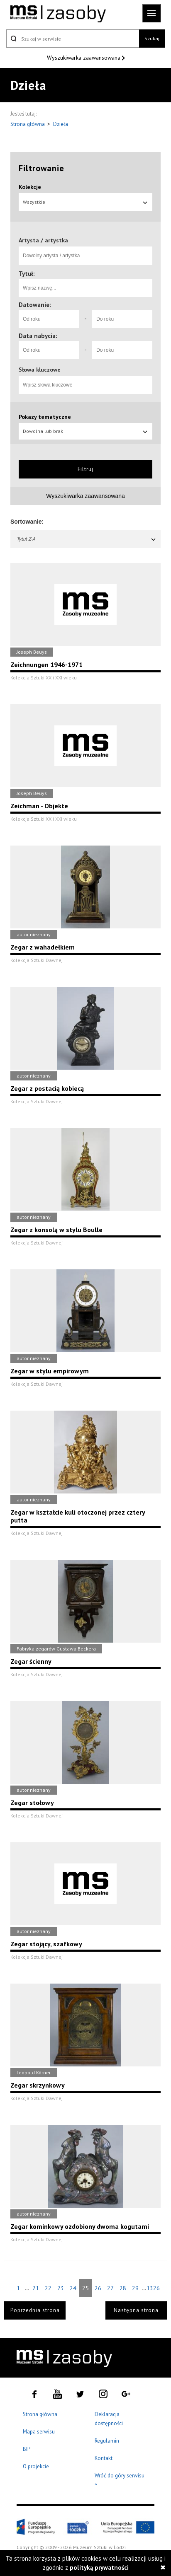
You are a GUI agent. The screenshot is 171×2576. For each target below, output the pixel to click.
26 (98, 2288)
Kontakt (103, 2458)
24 (73, 2288)
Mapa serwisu (39, 2431)
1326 (153, 2288)
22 (48, 2288)
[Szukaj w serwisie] (72, 38)
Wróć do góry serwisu (119, 2480)
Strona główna (28, 124)
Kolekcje (30, 187)
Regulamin (107, 2440)
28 (123, 2288)
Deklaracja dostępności (109, 2419)
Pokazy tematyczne (45, 416)
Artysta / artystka (43, 240)
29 (135, 2288)
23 (60, 2288)
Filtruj (85, 469)
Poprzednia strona (35, 2310)
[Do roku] (122, 319)
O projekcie (36, 2466)
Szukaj (151, 38)
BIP (26, 2449)
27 (110, 2288)
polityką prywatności (99, 2567)
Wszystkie (85, 202)
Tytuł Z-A (86, 539)
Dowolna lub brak (85, 431)
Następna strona (136, 2310)
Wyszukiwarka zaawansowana (84, 57)
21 (35, 2288)
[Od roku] (49, 319)
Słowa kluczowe (40, 369)
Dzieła (60, 124)
